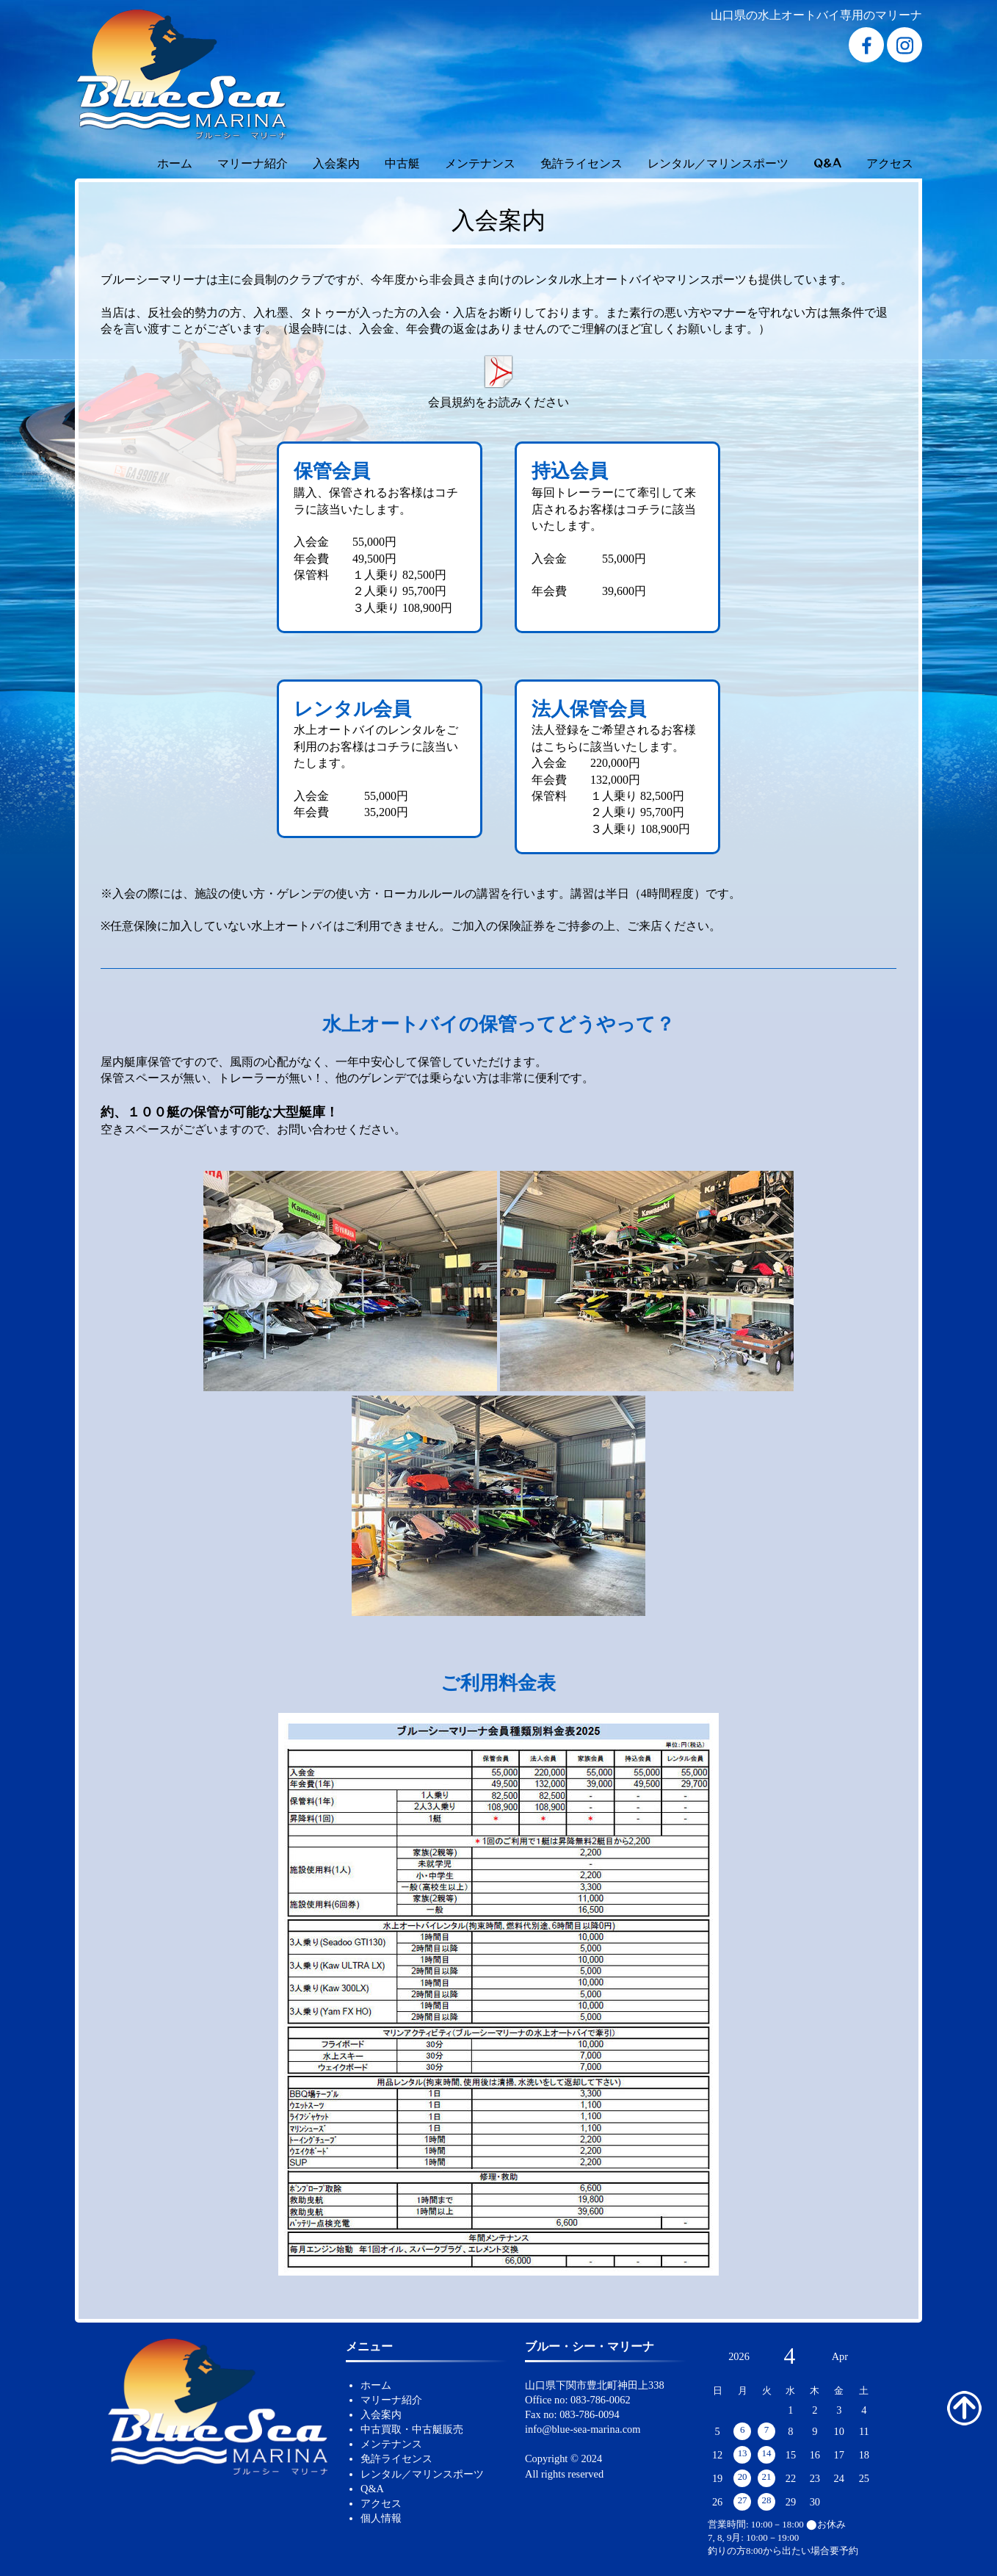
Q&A (827, 162)
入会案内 (336, 162)
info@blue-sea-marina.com (583, 2429)
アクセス (889, 162)
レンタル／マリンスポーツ (718, 162)
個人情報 (381, 2518)
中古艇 (402, 162)
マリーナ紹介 (252, 162)
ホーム (174, 162)
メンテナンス (480, 162)
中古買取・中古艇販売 (411, 2429)
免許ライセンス (581, 162)
